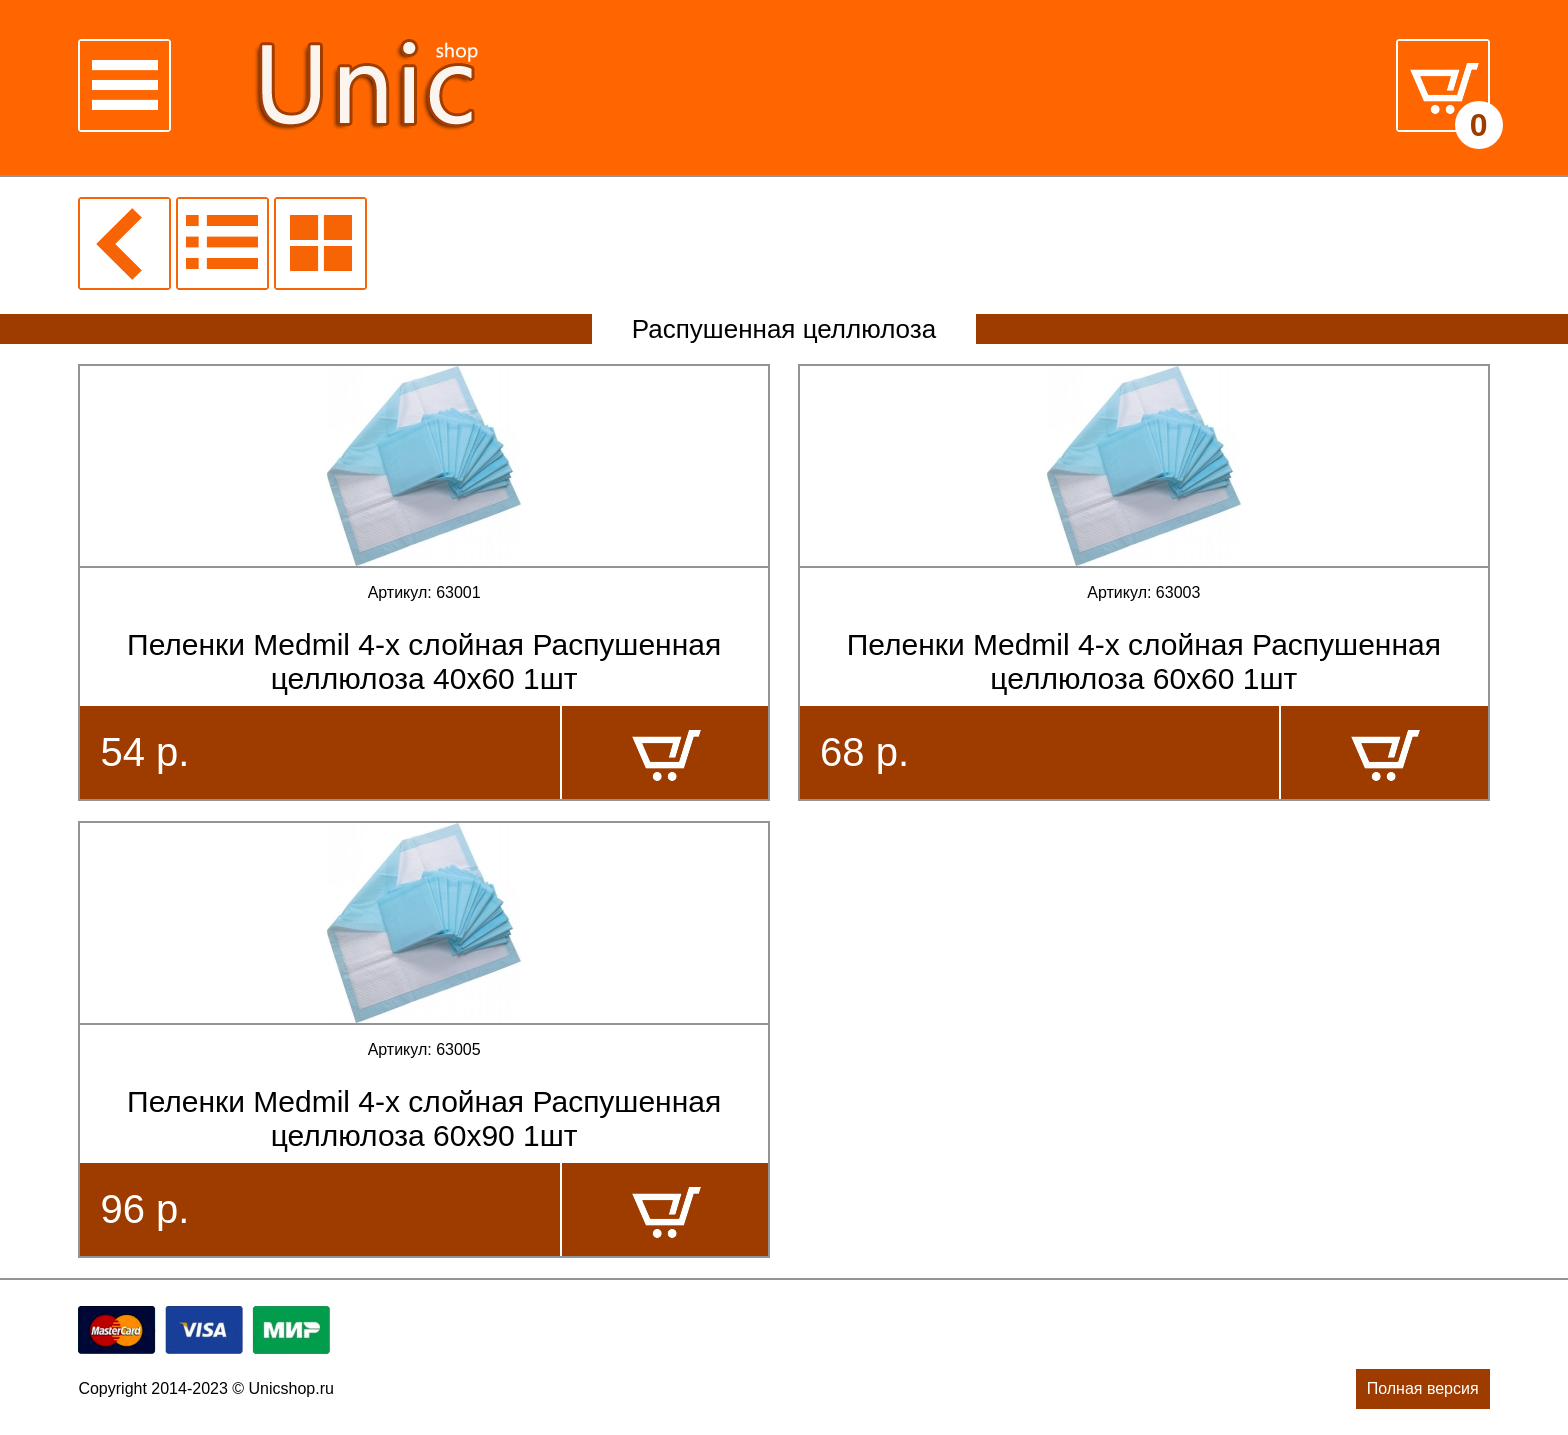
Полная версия (1423, 1388)
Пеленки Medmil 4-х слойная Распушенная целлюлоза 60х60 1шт (1144, 661)
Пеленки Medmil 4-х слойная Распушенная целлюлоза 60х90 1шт (424, 1118)
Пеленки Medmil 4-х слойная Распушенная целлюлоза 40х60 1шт (424, 661)
